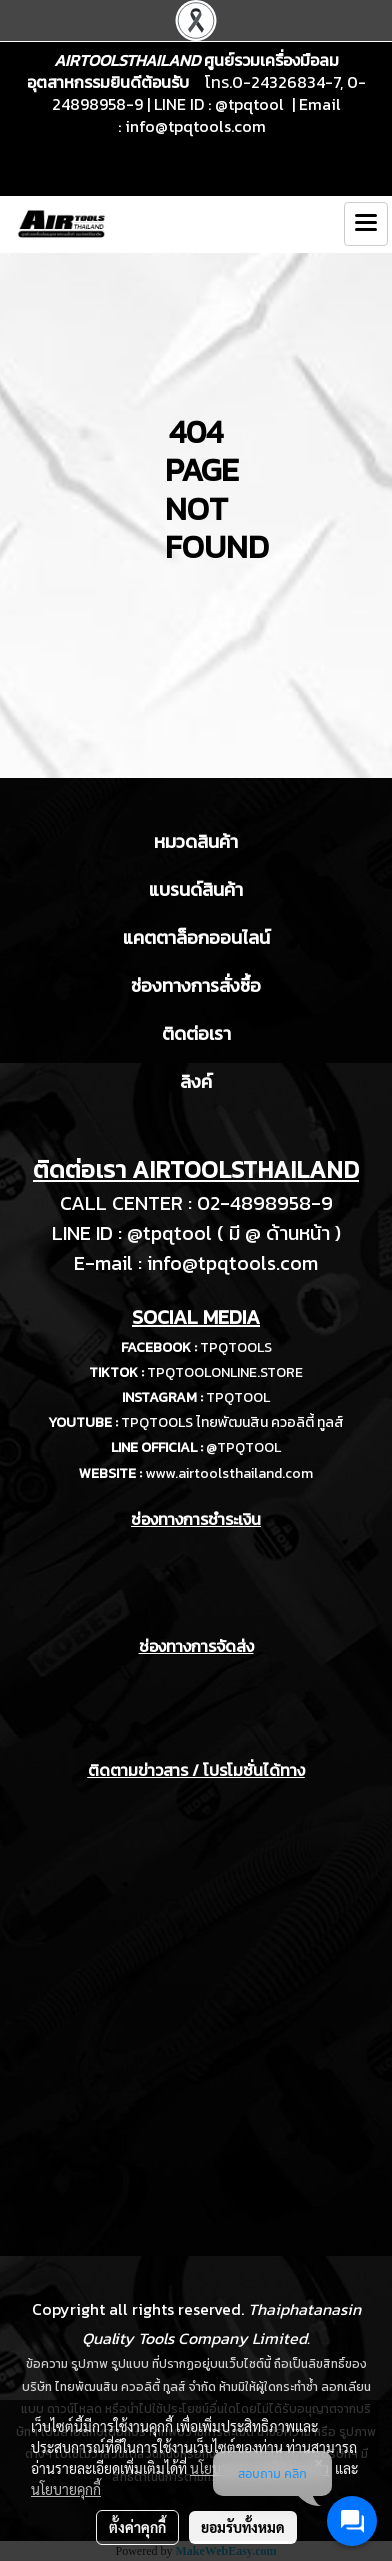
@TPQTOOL (243, 1447)
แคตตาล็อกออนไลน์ (196, 937)
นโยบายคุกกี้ (66, 2489)
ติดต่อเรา (196, 1033)
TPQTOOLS (236, 1347)
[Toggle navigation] (366, 224)
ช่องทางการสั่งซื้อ (196, 985)
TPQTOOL (238, 1397)
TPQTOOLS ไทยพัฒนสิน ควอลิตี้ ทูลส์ (232, 1422)
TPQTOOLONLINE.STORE (225, 1372)
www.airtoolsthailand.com (229, 1473)
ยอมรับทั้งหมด (243, 2527)
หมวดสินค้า (196, 841)
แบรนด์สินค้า (196, 889)
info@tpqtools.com (195, 126)
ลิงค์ (196, 1081)
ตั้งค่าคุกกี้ (137, 2527)
